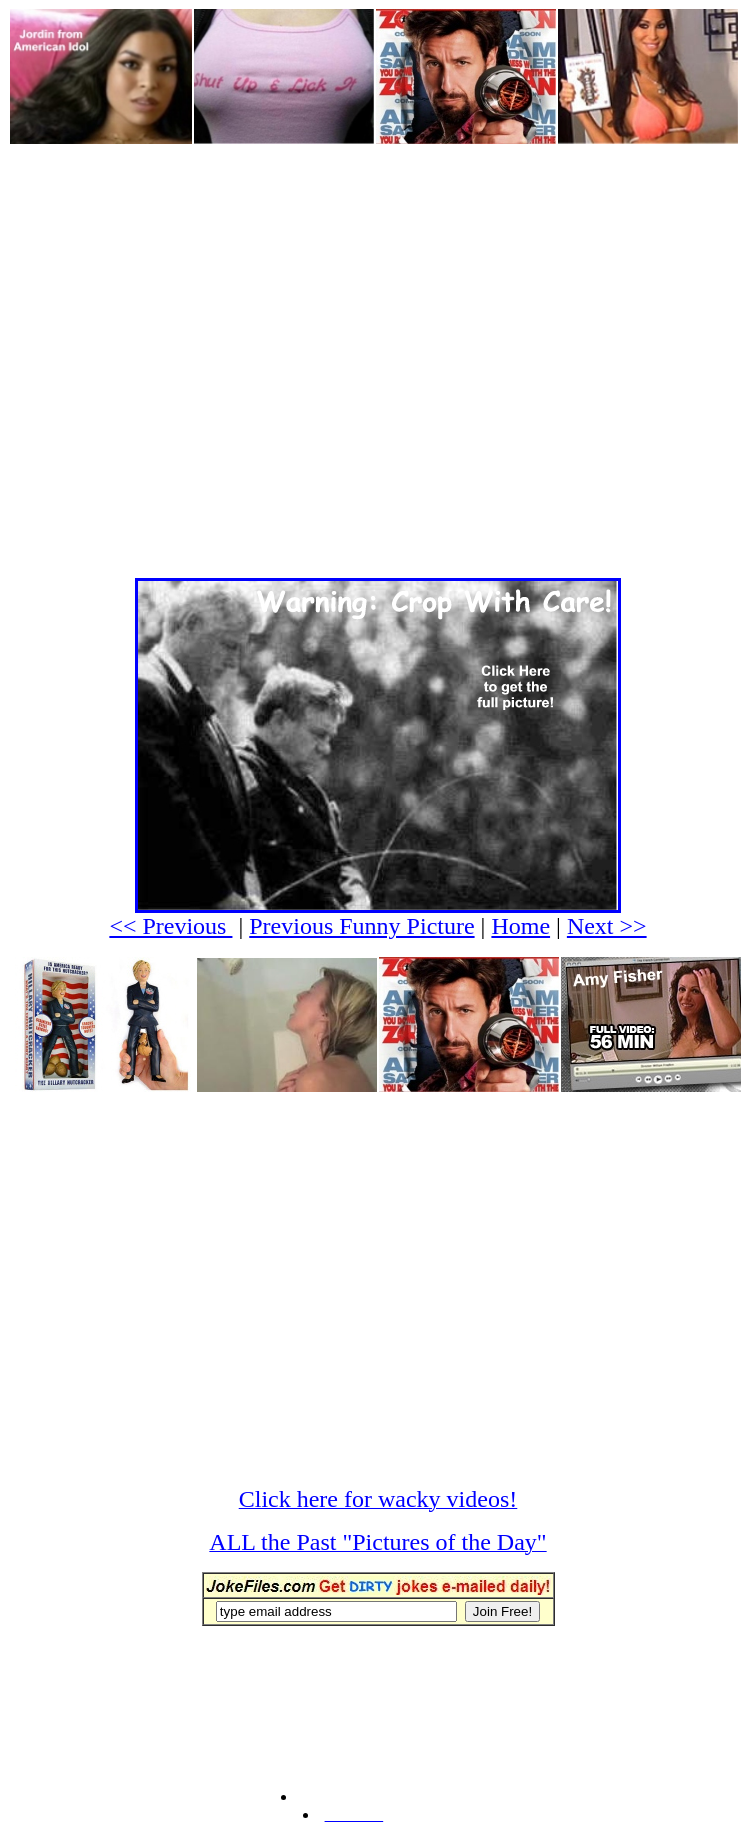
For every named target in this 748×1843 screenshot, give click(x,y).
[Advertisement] (188, 333)
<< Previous (170, 926)
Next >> (607, 926)
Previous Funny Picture (361, 926)
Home (520, 926)
